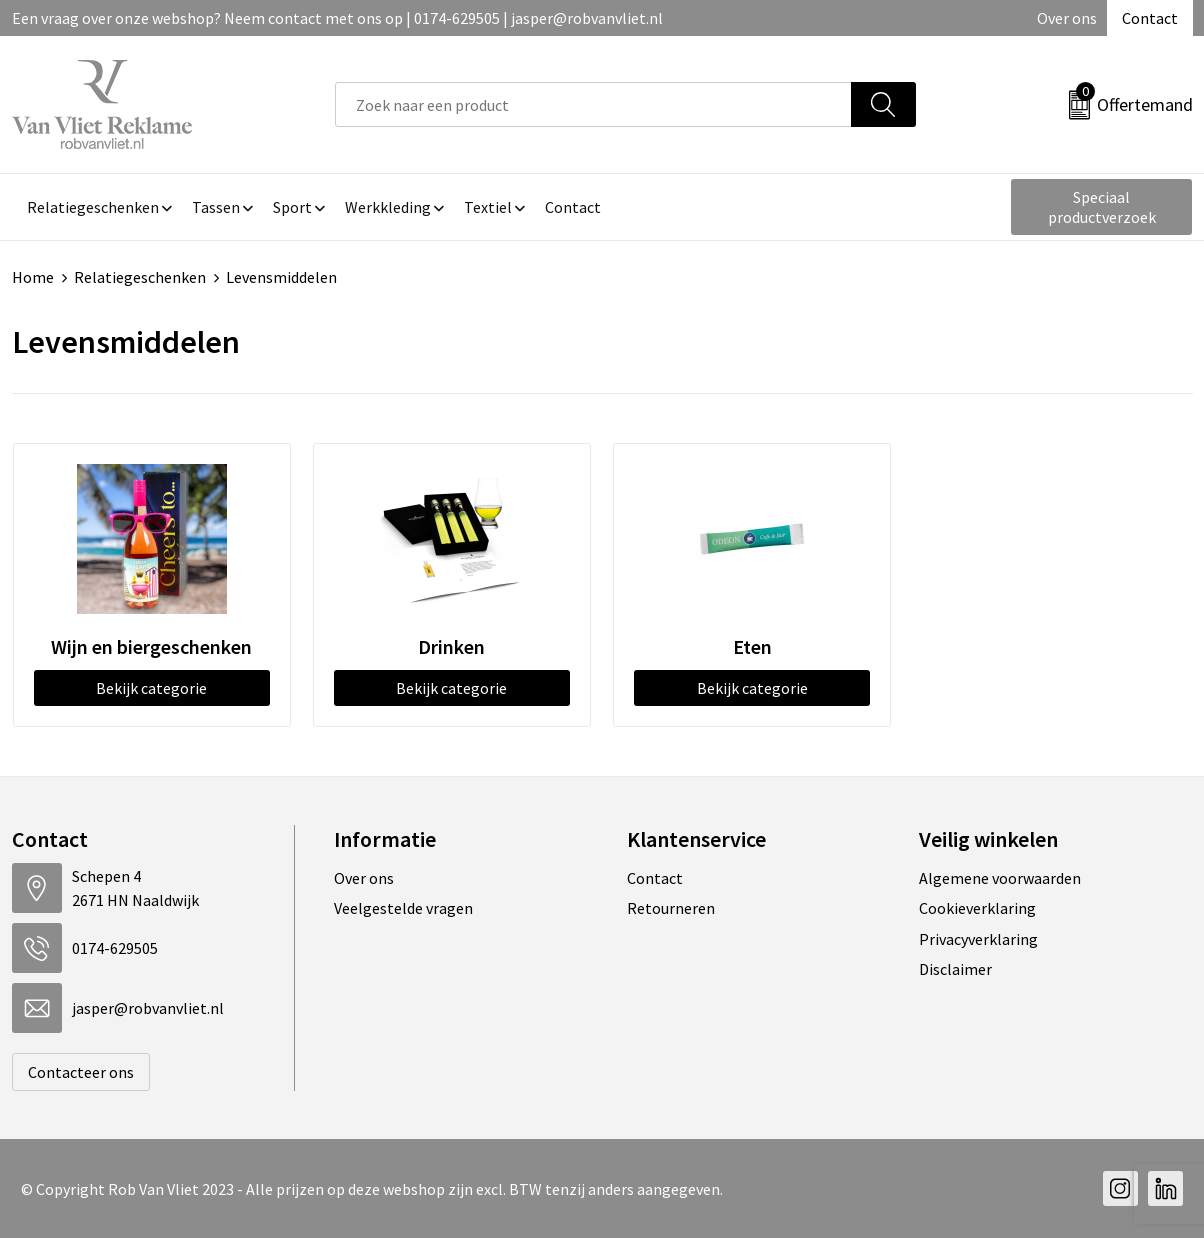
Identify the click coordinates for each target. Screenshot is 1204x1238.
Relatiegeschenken (140, 277)
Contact (1150, 18)
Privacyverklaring (978, 939)
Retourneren (671, 908)
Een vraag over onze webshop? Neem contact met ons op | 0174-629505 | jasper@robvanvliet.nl (337, 18)
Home (33, 277)
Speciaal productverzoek (1102, 207)
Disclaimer (955, 969)
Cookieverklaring (977, 908)
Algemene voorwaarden (1000, 878)
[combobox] (593, 104)
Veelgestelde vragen (403, 908)
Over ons (1067, 18)
